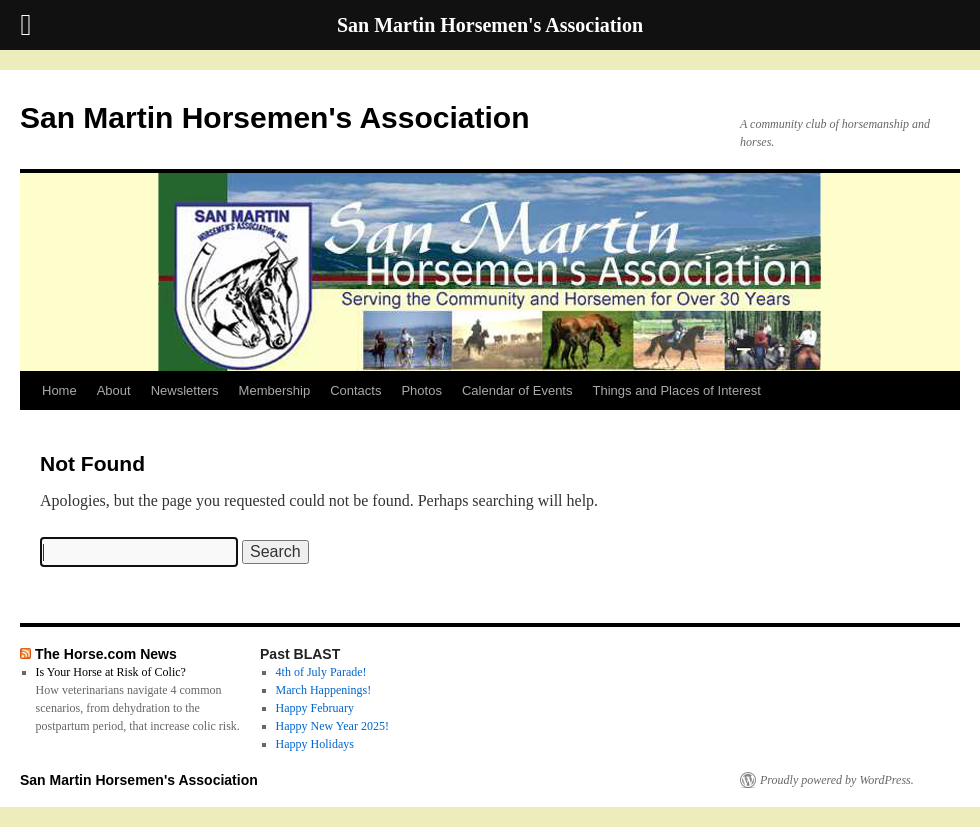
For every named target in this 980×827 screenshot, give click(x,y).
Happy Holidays (315, 744)
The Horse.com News (106, 654)
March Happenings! (324, 690)
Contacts (355, 390)
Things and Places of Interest (677, 390)
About (114, 390)
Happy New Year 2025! (332, 726)
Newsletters (185, 390)
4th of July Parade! (321, 672)
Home (59, 390)
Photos (421, 390)
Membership (275, 390)
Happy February (315, 708)
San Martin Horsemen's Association (275, 117)
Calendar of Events (517, 390)
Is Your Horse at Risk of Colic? (111, 672)
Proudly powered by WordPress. (837, 780)
